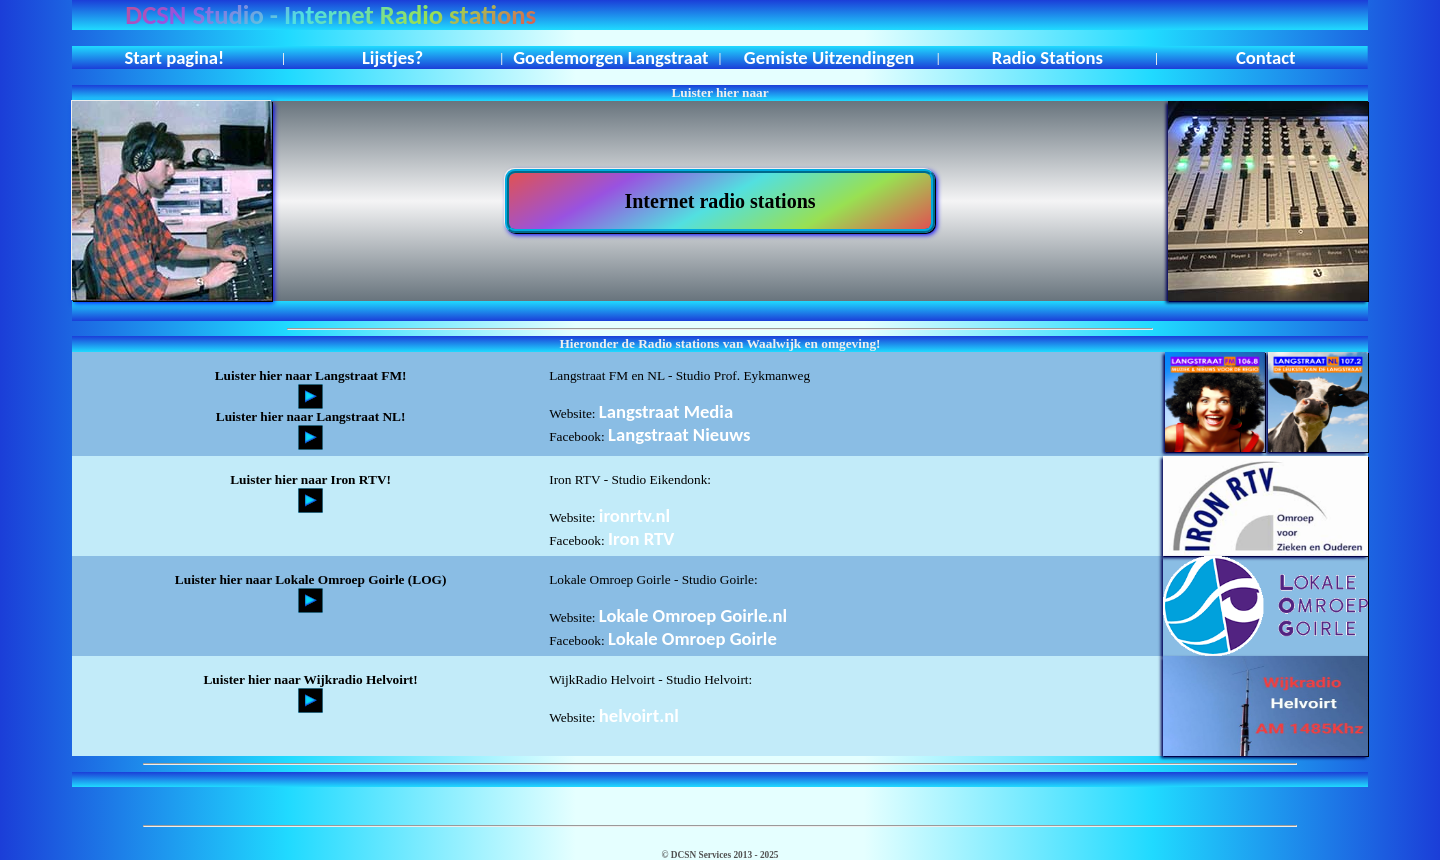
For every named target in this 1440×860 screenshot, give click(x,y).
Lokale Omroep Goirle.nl (693, 615)
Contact (1266, 57)
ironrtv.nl (634, 515)
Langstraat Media (666, 411)
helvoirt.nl (639, 715)
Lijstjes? (392, 57)
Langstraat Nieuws (679, 434)
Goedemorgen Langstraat (610, 57)
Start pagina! (175, 57)
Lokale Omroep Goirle (692, 638)
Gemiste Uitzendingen (829, 57)
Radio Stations (1047, 57)
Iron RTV (641, 538)
